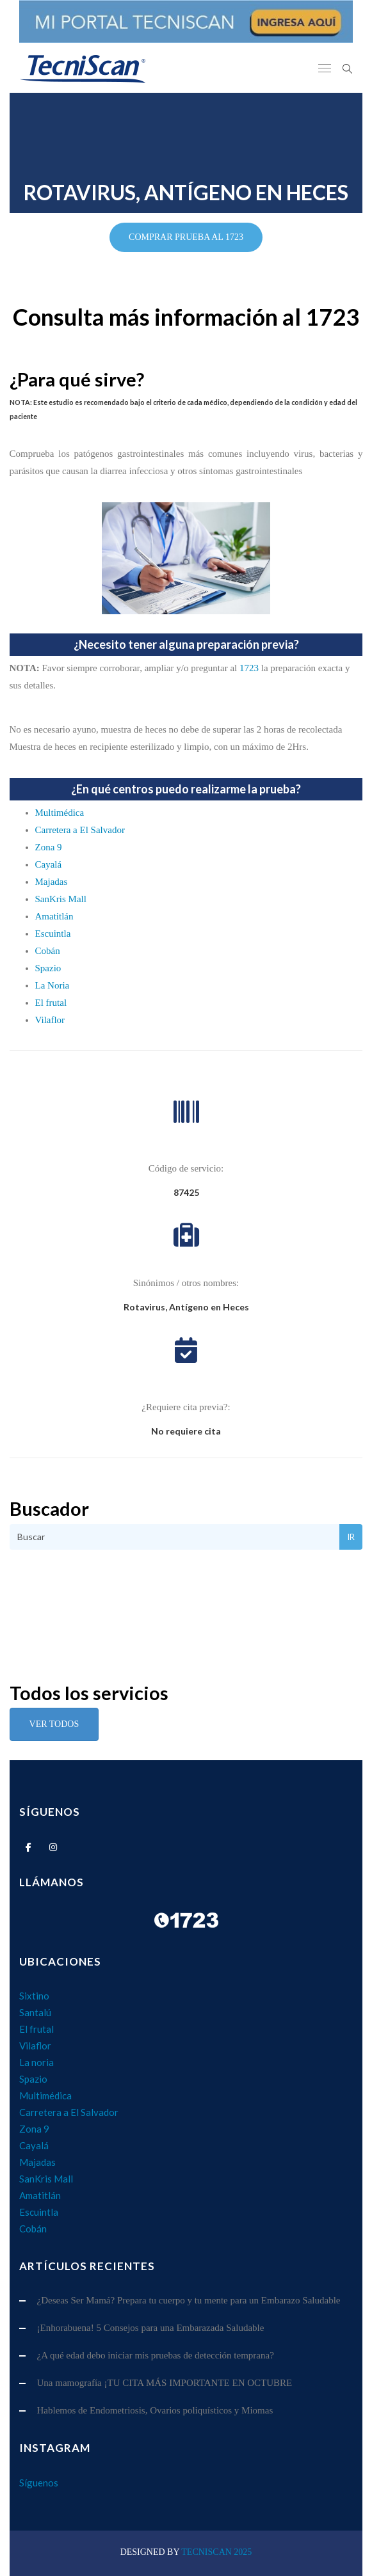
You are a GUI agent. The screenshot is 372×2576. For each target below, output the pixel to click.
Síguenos (38, 2482)
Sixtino (34, 1995)
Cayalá (48, 864)
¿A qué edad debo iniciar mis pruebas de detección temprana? (155, 2355)
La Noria (52, 985)
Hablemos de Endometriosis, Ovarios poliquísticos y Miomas (155, 2410)
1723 (249, 668)
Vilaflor (50, 1020)
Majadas (51, 882)
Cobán (47, 951)
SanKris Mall (60, 899)
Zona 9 (48, 847)
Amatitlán (54, 916)
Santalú (35, 2012)
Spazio (48, 968)
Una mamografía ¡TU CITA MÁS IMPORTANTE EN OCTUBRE (165, 2383)
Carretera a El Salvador (80, 830)
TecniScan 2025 (216, 2552)
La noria (36, 2062)
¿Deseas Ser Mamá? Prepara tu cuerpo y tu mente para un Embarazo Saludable (189, 2300)
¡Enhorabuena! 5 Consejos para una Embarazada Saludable (150, 2328)
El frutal (51, 1003)
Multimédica (60, 812)
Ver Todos (54, 1724)
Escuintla (53, 933)
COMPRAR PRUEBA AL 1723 (186, 237)
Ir (351, 1537)
